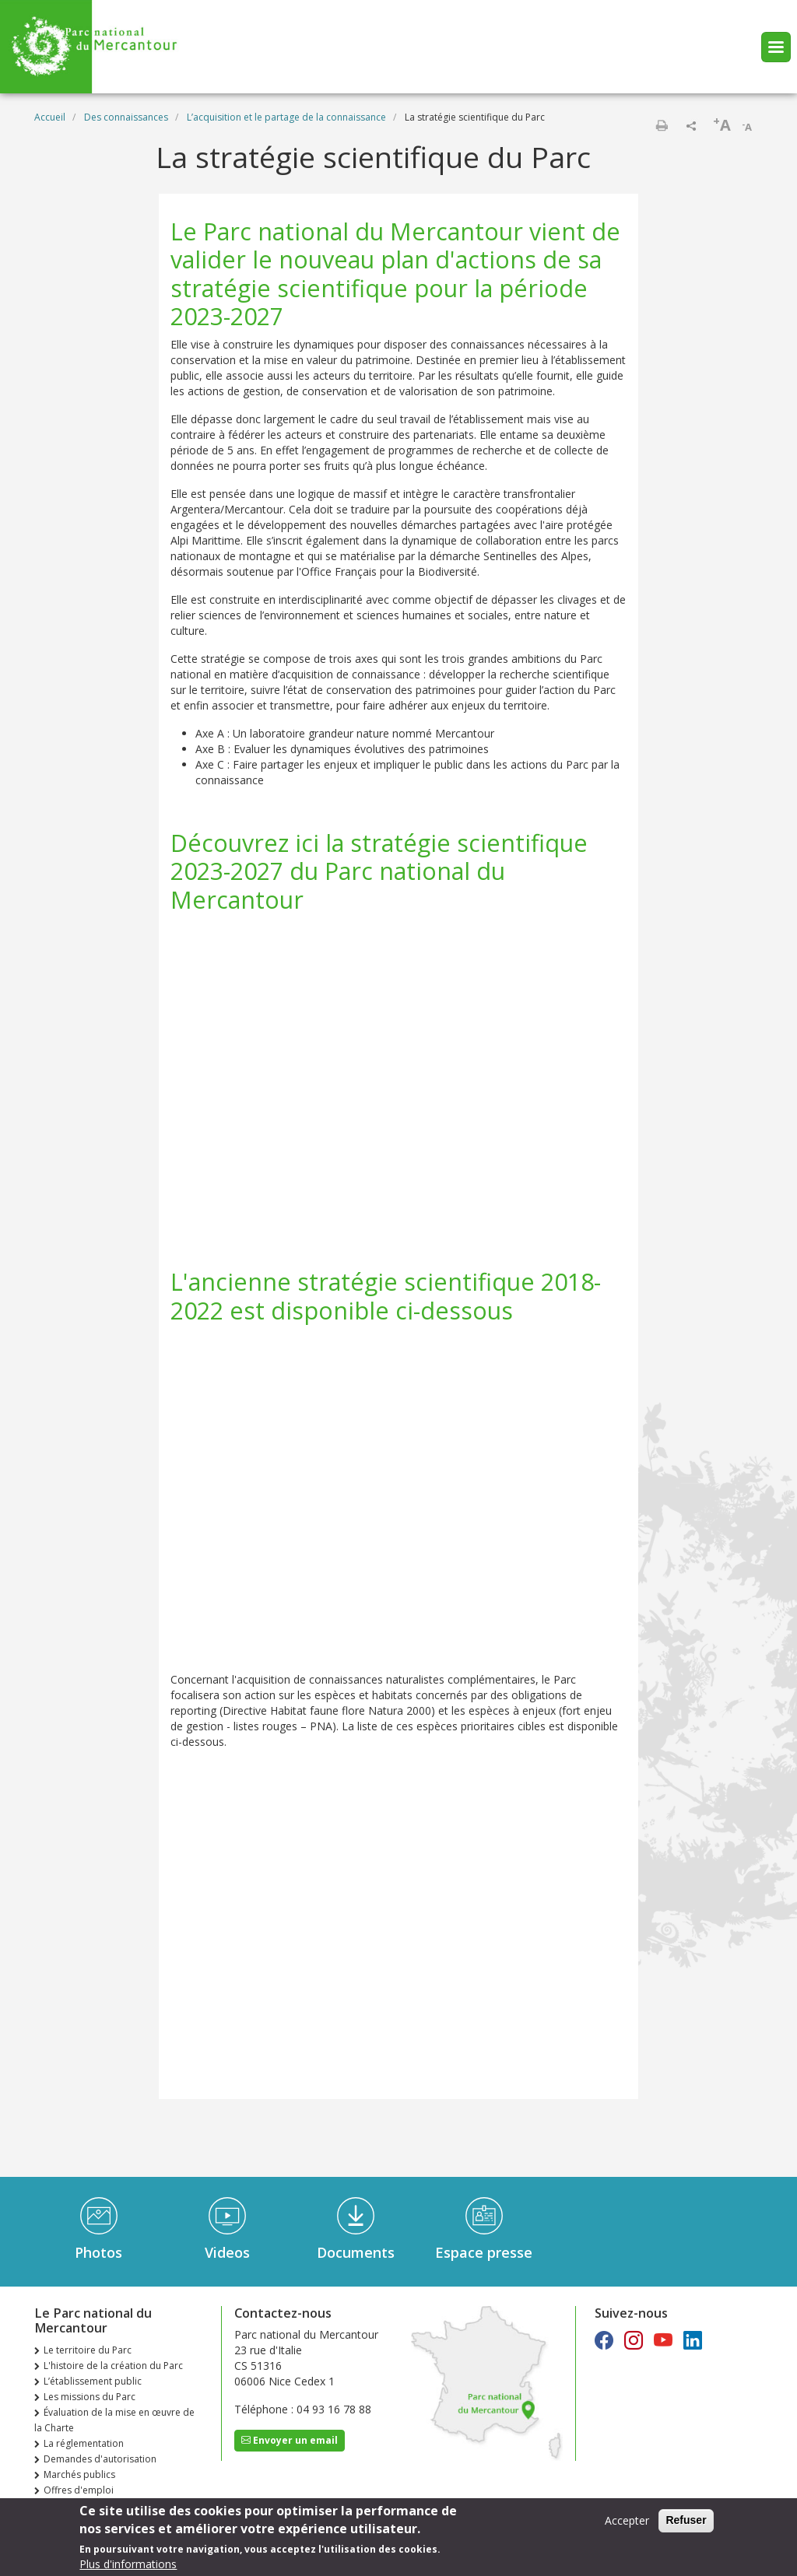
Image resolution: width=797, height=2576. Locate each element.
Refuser (685, 2520)
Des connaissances (126, 117)
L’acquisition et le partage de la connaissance (286, 117)
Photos (98, 2252)
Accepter (627, 2520)
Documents (356, 2252)
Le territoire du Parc (88, 2350)
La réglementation (84, 2443)
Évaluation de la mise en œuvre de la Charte (114, 2420)
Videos (227, 2252)
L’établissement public (93, 2381)
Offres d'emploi (79, 2490)
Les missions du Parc (89, 2396)
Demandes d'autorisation (100, 2459)
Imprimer (661, 125)
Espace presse (483, 2252)
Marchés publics (79, 2474)
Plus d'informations (128, 2564)
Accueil (49, 117)
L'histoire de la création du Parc (113, 2365)
